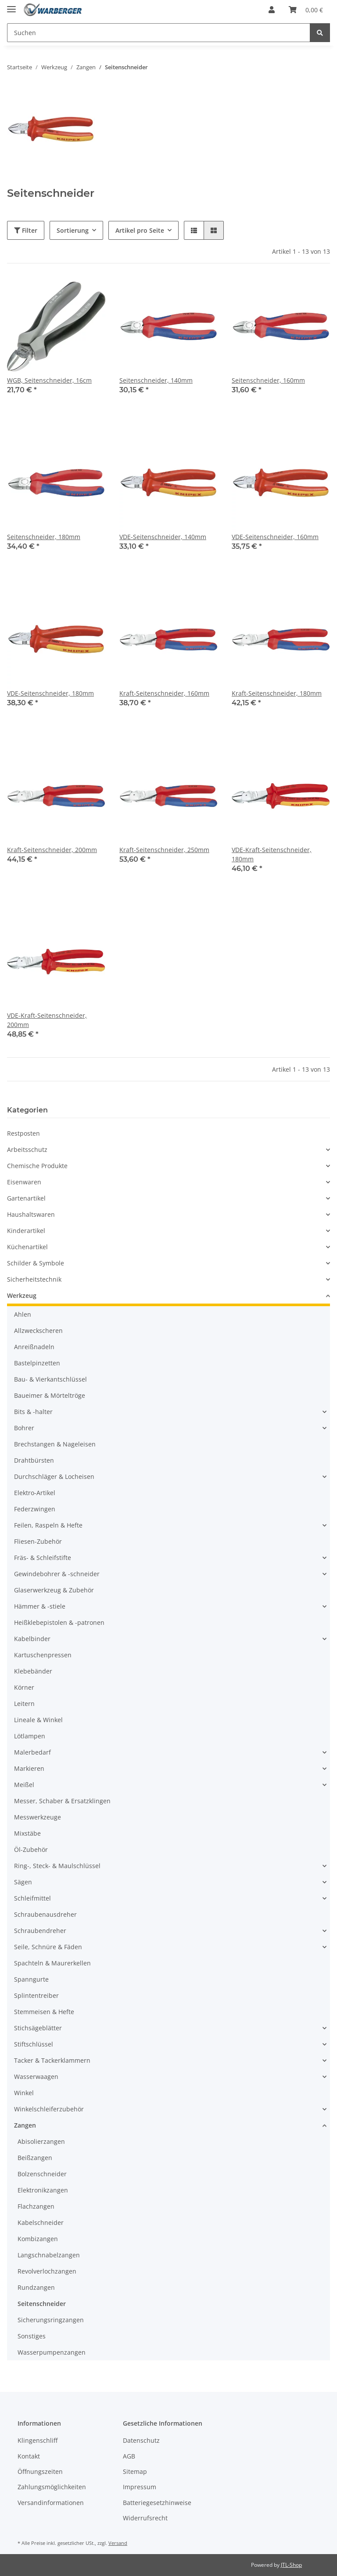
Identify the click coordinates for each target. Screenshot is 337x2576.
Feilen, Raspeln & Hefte (48, 1525)
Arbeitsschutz (27, 1149)
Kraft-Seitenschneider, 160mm (164, 693)
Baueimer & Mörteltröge (49, 1395)
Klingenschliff (37, 2440)
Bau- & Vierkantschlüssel (50, 1379)
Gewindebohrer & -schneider (57, 1574)
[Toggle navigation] (11, 5)
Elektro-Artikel (34, 1493)
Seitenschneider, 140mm (156, 380)
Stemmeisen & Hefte (44, 2012)
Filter (25, 230)
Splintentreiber (36, 1995)
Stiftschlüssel (33, 2044)
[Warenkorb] (306, 9)
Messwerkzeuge (37, 1817)
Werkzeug (21, 1295)
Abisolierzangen (41, 2141)
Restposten (23, 1133)
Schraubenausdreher (45, 1914)
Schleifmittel (32, 1898)
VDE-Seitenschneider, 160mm (275, 537)
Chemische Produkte (37, 1166)
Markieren (29, 1768)
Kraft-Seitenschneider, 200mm (52, 850)
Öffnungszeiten (40, 2471)
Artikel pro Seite (139, 230)
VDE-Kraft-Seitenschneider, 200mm (47, 1020)
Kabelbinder (32, 1638)
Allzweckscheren (38, 1330)
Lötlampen (29, 1736)
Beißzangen (35, 2157)
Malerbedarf (32, 1752)
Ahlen (22, 1314)
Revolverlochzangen (47, 2271)
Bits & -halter (33, 1411)
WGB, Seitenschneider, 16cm (49, 380)
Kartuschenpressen (43, 1655)
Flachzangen (36, 2206)
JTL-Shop (291, 2565)
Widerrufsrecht (145, 2518)
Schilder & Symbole (35, 1263)
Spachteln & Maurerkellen (52, 1963)
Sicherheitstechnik (34, 1279)
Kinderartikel (26, 1230)
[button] (272, 9)
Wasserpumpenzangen (52, 2352)
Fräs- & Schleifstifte (42, 1557)
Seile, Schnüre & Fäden (48, 1947)
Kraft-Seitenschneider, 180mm (277, 693)
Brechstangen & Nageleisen (55, 1444)
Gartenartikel (26, 1198)
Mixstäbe (27, 1833)
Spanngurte (31, 1979)
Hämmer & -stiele (39, 1606)
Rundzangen (36, 2287)
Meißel (24, 1784)
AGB (129, 2456)
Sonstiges (32, 2336)
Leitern (24, 1703)
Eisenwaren (24, 1182)
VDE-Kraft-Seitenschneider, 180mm (272, 854)
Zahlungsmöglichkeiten (52, 2487)
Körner (24, 1687)
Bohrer (24, 1428)
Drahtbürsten (34, 1460)
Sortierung (73, 230)
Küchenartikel (27, 1247)
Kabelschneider (41, 2222)
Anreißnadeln (34, 1347)
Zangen (25, 2125)
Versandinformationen (51, 2502)
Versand (117, 2543)
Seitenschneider (42, 2303)
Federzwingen (34, 1509)
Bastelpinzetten (37, 1363)
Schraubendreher (40, 1930)
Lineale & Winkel (38, 1720)
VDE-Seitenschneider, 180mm (50, 693)
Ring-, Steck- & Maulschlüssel (57, 1866)
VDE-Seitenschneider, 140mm (162, 537)
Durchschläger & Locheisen (54, 1476)
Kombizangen (38, 2239)
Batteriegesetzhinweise (157, 2502)
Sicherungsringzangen (51, 2320)
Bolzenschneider (42, 2174)
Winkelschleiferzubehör (49, 2109)
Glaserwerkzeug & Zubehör (54, 1590)
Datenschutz (141, 2440)
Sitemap (135, 2471)
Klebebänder (33, 1671)
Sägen (23, 1882)
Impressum (139, 2487)
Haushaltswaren (31, 1214)
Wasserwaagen (36, 2076)
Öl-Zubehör (31, 1849)
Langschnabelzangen (49, 2255)
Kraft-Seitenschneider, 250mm (164, 850)
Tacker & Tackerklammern (52, 2060)
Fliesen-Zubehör (38, 1541)
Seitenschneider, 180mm (43, 537)
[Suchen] (158, 32)
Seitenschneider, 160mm (268, 380)
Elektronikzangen (43, 2190)
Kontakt (29, 2456)
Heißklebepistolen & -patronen (59, 1622)
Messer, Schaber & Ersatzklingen (62, 1801)
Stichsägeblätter (38, 2028)
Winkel (24, 2093)
